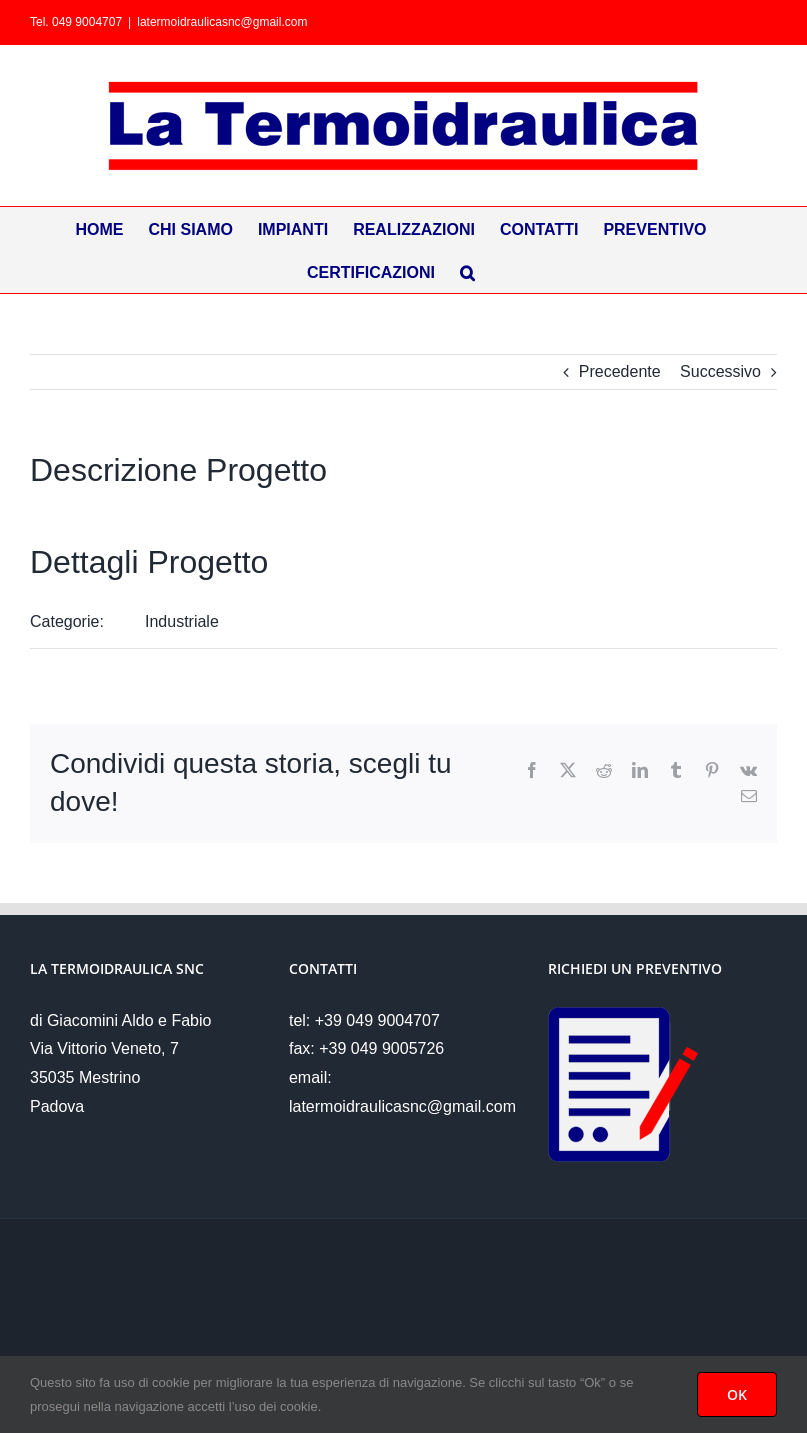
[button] (467, 271)
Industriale (182, 621)
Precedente (620, 371)
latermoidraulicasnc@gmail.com (222, 22)
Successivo (720, 371)
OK (737, 1394)
